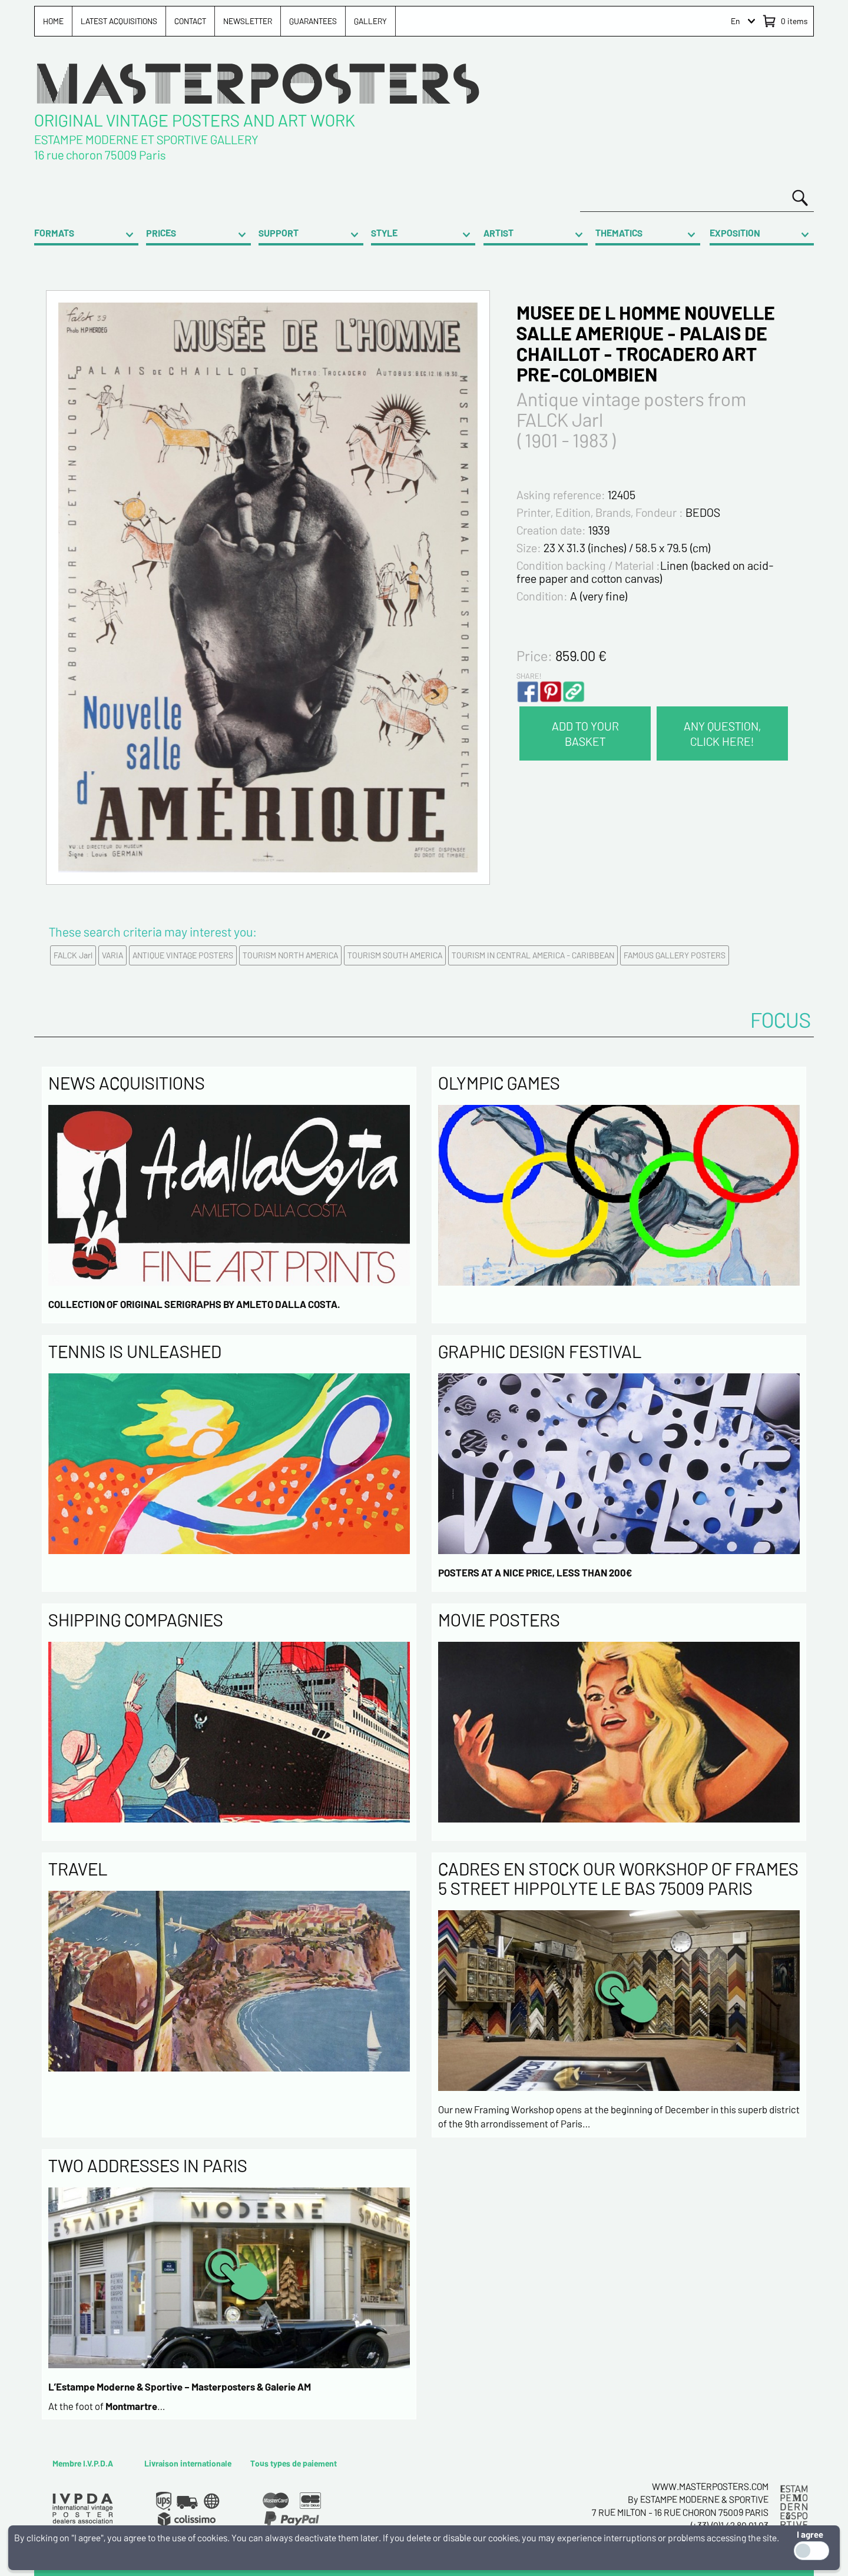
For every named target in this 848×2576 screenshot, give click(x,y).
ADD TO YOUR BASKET (585, 733)
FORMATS (54, 232)
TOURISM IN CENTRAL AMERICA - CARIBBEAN (533, 955)
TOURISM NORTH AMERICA (290, 955)
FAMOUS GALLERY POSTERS (675, 955)
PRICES (161, 232)
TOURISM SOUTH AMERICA (394, 955)
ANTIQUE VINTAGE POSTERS (182, 955)
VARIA (112, 955)
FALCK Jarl (73, 955)
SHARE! (528, 675)
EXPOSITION (735, 232)
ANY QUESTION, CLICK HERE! (722, 733)
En (735, 21)
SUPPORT (279, 232)
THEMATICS (618, 232)
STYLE (384, 232)
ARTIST (498, 232)
